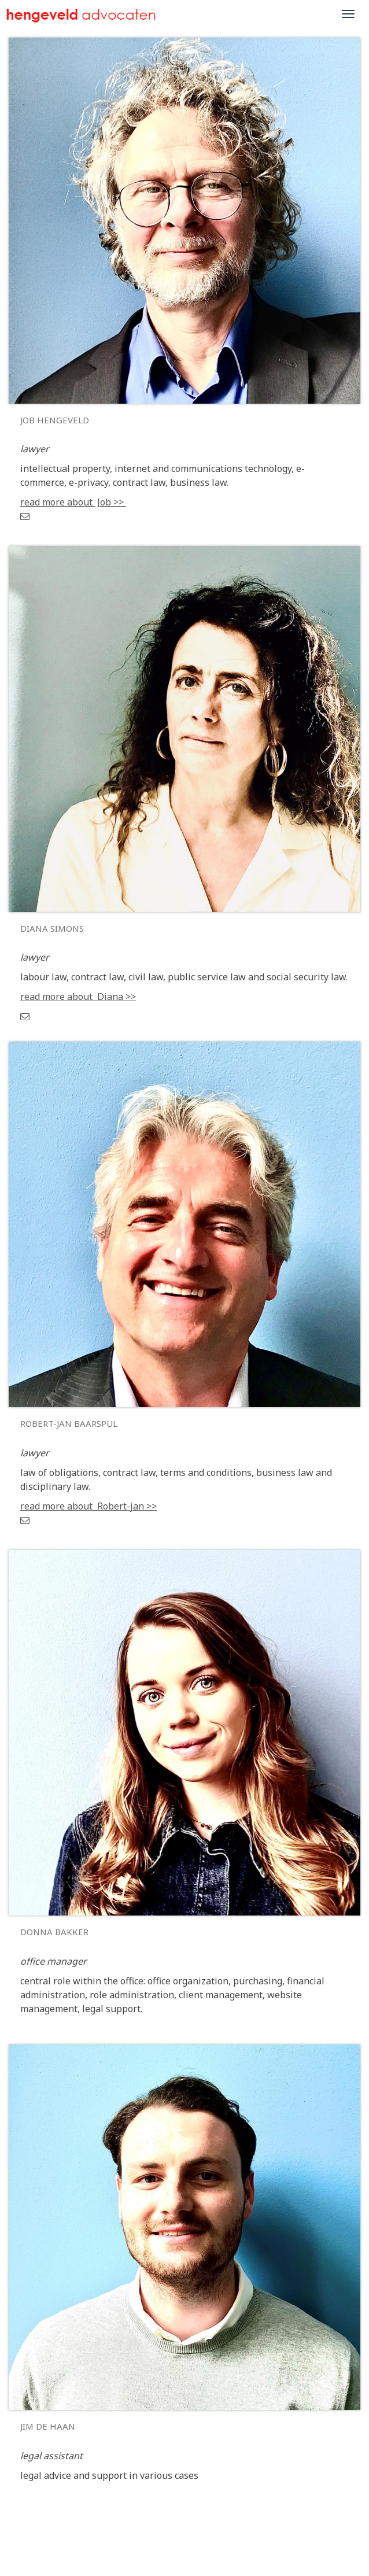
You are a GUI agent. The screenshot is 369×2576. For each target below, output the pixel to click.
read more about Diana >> (78, 996)
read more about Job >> (73, 502)
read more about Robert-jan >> (88, 1506)
